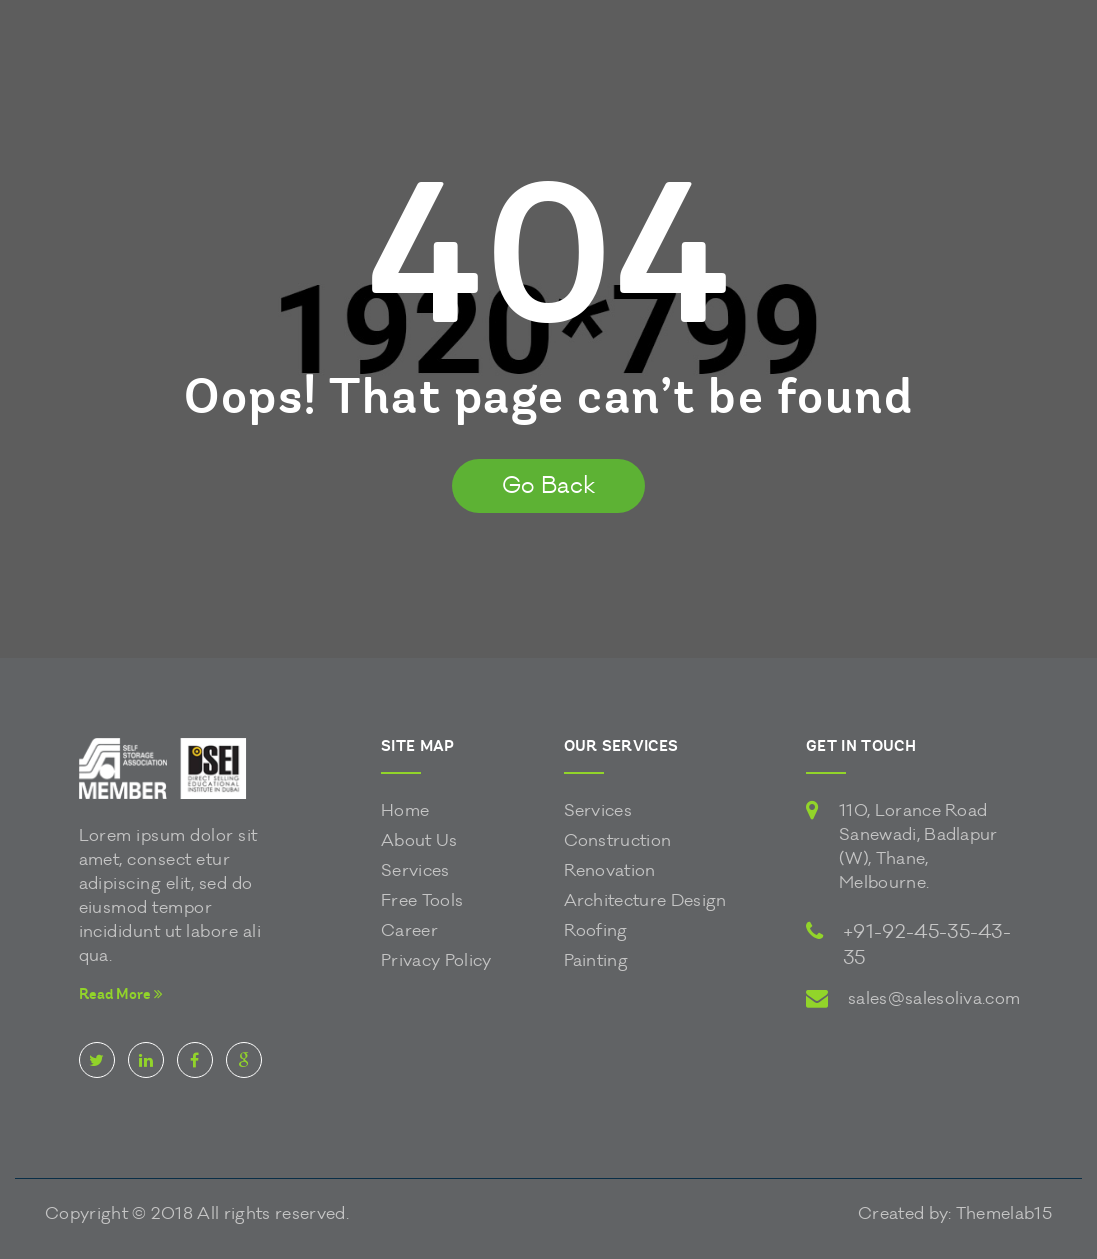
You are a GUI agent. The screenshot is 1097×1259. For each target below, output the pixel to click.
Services (415, 870)
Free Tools (422, 900)
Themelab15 (1004, 1213)
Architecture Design (645, 900)
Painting (596, 960)
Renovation (610, 870)
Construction (618, 840)
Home (405, 810)
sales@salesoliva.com (934, 998)
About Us (419, 840)
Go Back (548, 485)
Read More (121, 994)
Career (409, 930)
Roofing (596, 930)
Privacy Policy (436, 960)
